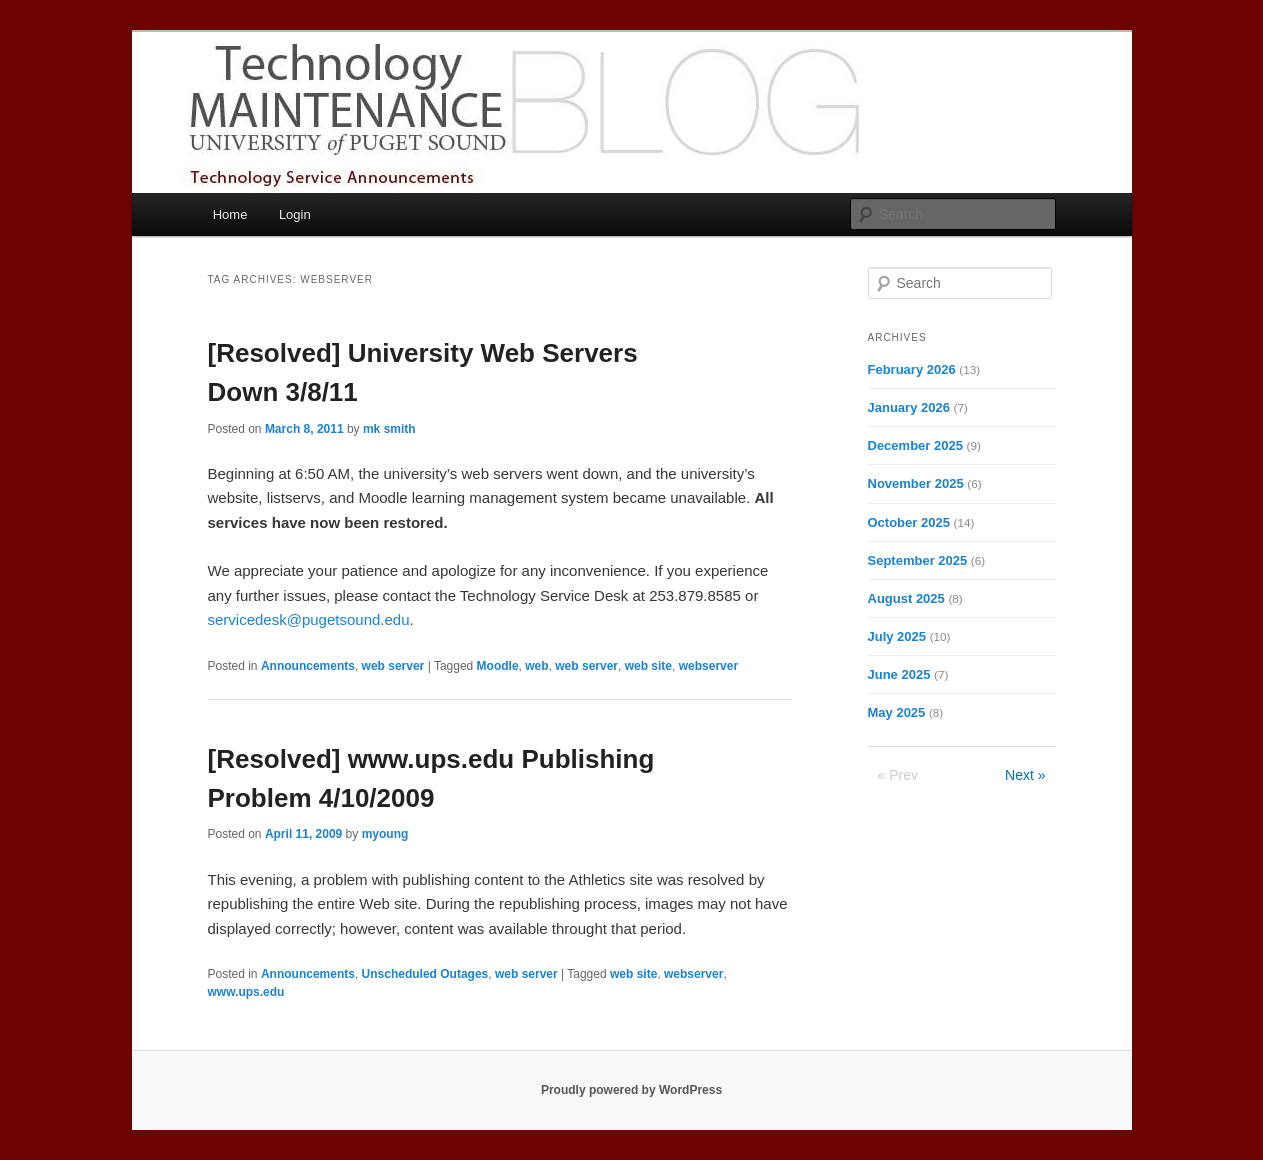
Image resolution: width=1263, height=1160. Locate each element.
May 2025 (897, 712)
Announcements (308, 666)
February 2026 (912, 369)
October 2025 (909, 522)
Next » (1025, 775)
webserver (708, 666)
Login (295, 214)
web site (648, 666)
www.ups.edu (246, 992)
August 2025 (906, 598)
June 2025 (899, 674)
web (536, 666)
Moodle (498, 666)
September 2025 (918, 560)
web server (393, 666)
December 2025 (915, 445)
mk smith (389, 429)
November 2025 (916, 483)
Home (230, 214)
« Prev (898, 775)
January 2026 (909, 407)
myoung (385, 834)
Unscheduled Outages (425, 974)
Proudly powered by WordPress (631, 1090)
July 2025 (897, 636)
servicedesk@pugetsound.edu (309, 619)
